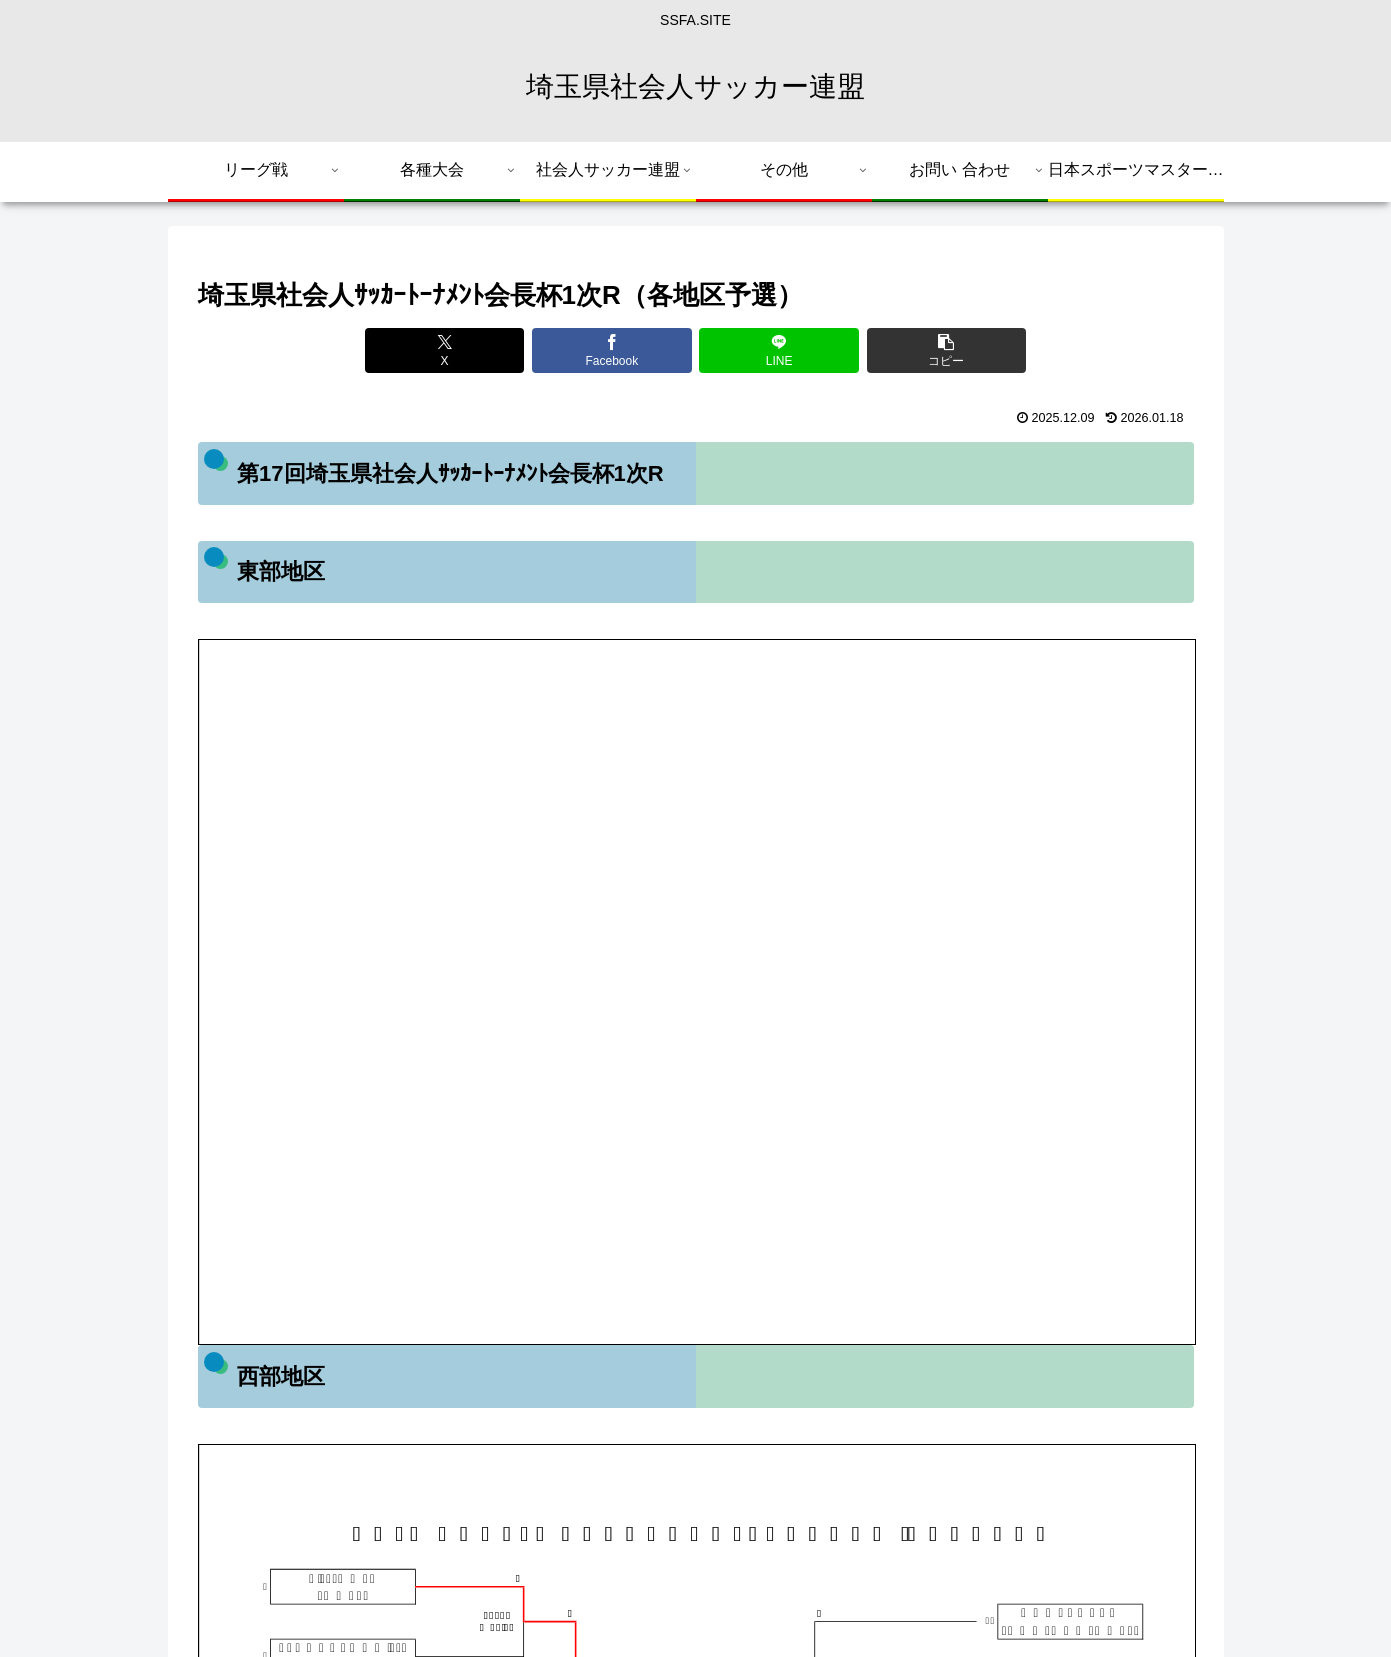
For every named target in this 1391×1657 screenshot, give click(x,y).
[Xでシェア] (444, 350)
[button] (946, 350)
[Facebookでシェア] (611, 350)
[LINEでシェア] (778, 350)
